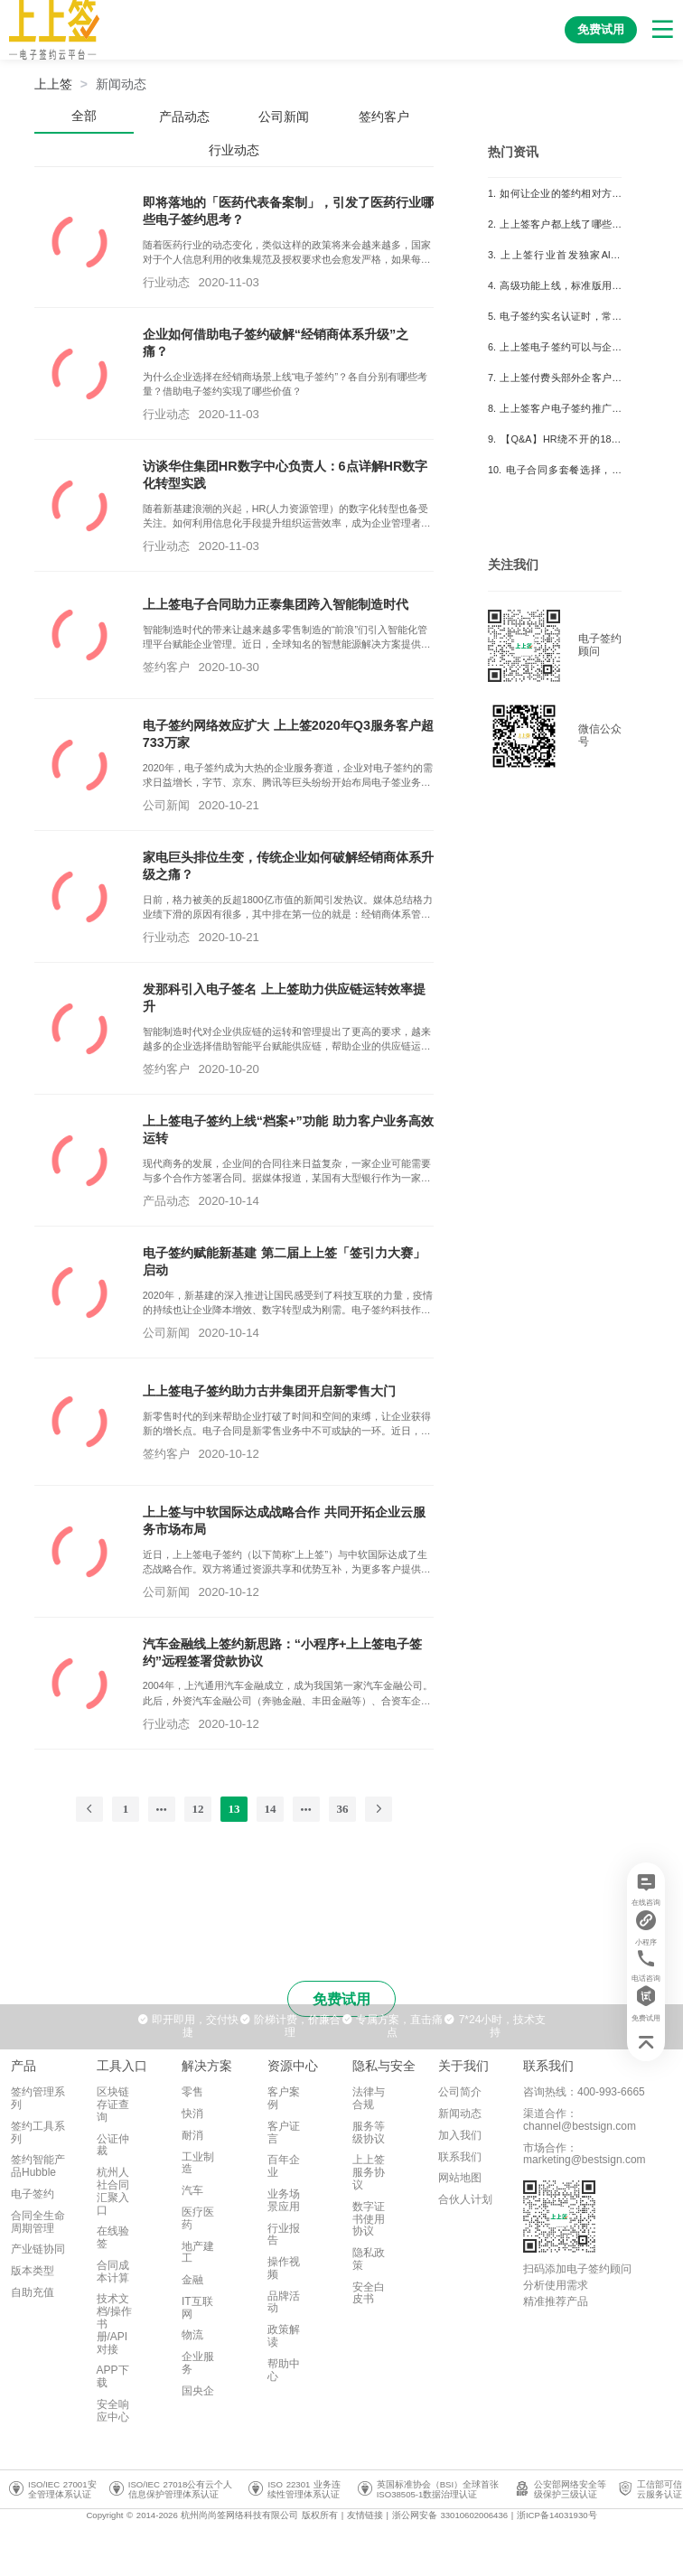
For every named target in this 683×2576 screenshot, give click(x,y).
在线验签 (113, 2237)
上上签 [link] (53, 84)
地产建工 (198, 2252)
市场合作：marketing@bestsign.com (584, 2154)
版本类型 (32, 2270)
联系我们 (460, 2157)
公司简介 (460, 2092)
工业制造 (198, 2163)
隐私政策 (368, 2259)
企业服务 (198, 2362)
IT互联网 (197, 2307)
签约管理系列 (38, 2098)
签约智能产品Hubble (38, 2166)
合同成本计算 (113, 2271)
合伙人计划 (465, 2199)
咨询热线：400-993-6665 (584, 2092)
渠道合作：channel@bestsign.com (579, 2120)
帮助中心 (283, 2370)
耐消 (192, 2135)
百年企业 (283, 2166)
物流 (192, 2335)
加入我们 (460, 2135)
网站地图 (460, 2177)
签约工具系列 (38, 2132)
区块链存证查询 (113, 2104)
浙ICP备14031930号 (557, 2515)
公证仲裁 (113, 2145)
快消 (192, 2113)
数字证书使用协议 (368, 2219)
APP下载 (113, 2376)
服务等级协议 (368, 2132)
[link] (121, 84)
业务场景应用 (283, 2200)
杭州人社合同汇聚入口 (113, 2191)
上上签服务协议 (368, 2172)
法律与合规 (368, 2098)
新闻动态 (121, 84)
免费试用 (341, 1999)
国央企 (198, 2391)
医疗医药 (198, 2218)
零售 (192, 2092)
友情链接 (365, 2515)
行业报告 (283, 2234)
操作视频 (283, 2268)
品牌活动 (283, 2302)
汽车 (192, 2190)
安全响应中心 (113, 2410)
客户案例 (283, 2098)
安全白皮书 (368, 2293)
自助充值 (32, 2292)
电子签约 (32, 2194)
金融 (192, 2279)
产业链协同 (38, 2249)
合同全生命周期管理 (38, 2222)
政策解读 (283, 2335)
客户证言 (283, 2132)
